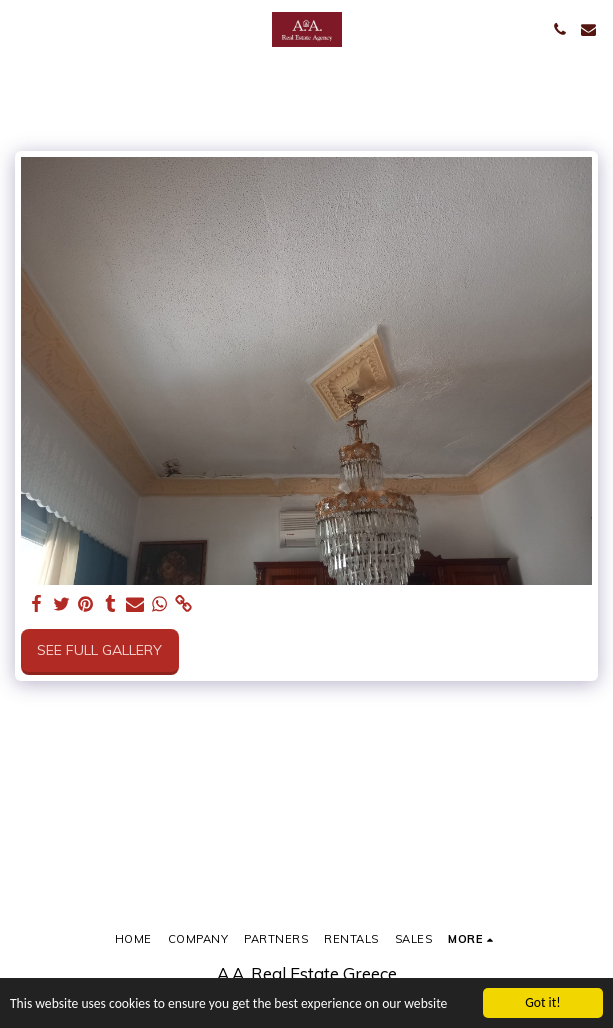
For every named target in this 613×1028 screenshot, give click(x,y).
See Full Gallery (99, 650)
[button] (22, 28)
